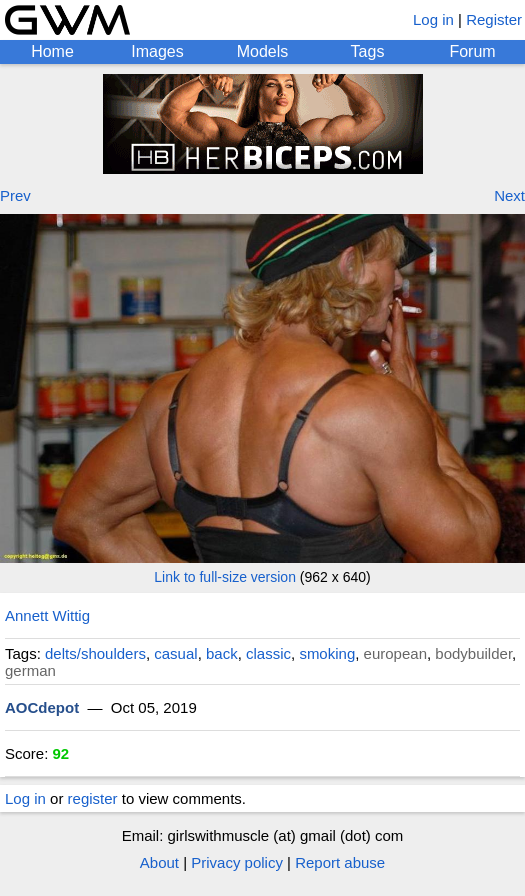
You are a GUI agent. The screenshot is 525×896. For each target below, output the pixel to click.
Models (263, 51)
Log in (433, 19)
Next (509, 195)
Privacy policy (237, 862)
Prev (15, 195)
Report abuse (340, 862)
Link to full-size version (225, 577)
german (30, 670)
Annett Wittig (47, 615)
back (222, 653)
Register (494, 19)
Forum (472, 51)
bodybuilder (473, 653)
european (395, 653)
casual (175, 653)
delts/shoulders (95, 653)
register (93, 798)
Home (52, 51)
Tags (368, 51)
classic (268, 653)
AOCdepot (42, 707)
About (159, 862)
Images (157, 51)
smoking (327, 653)
